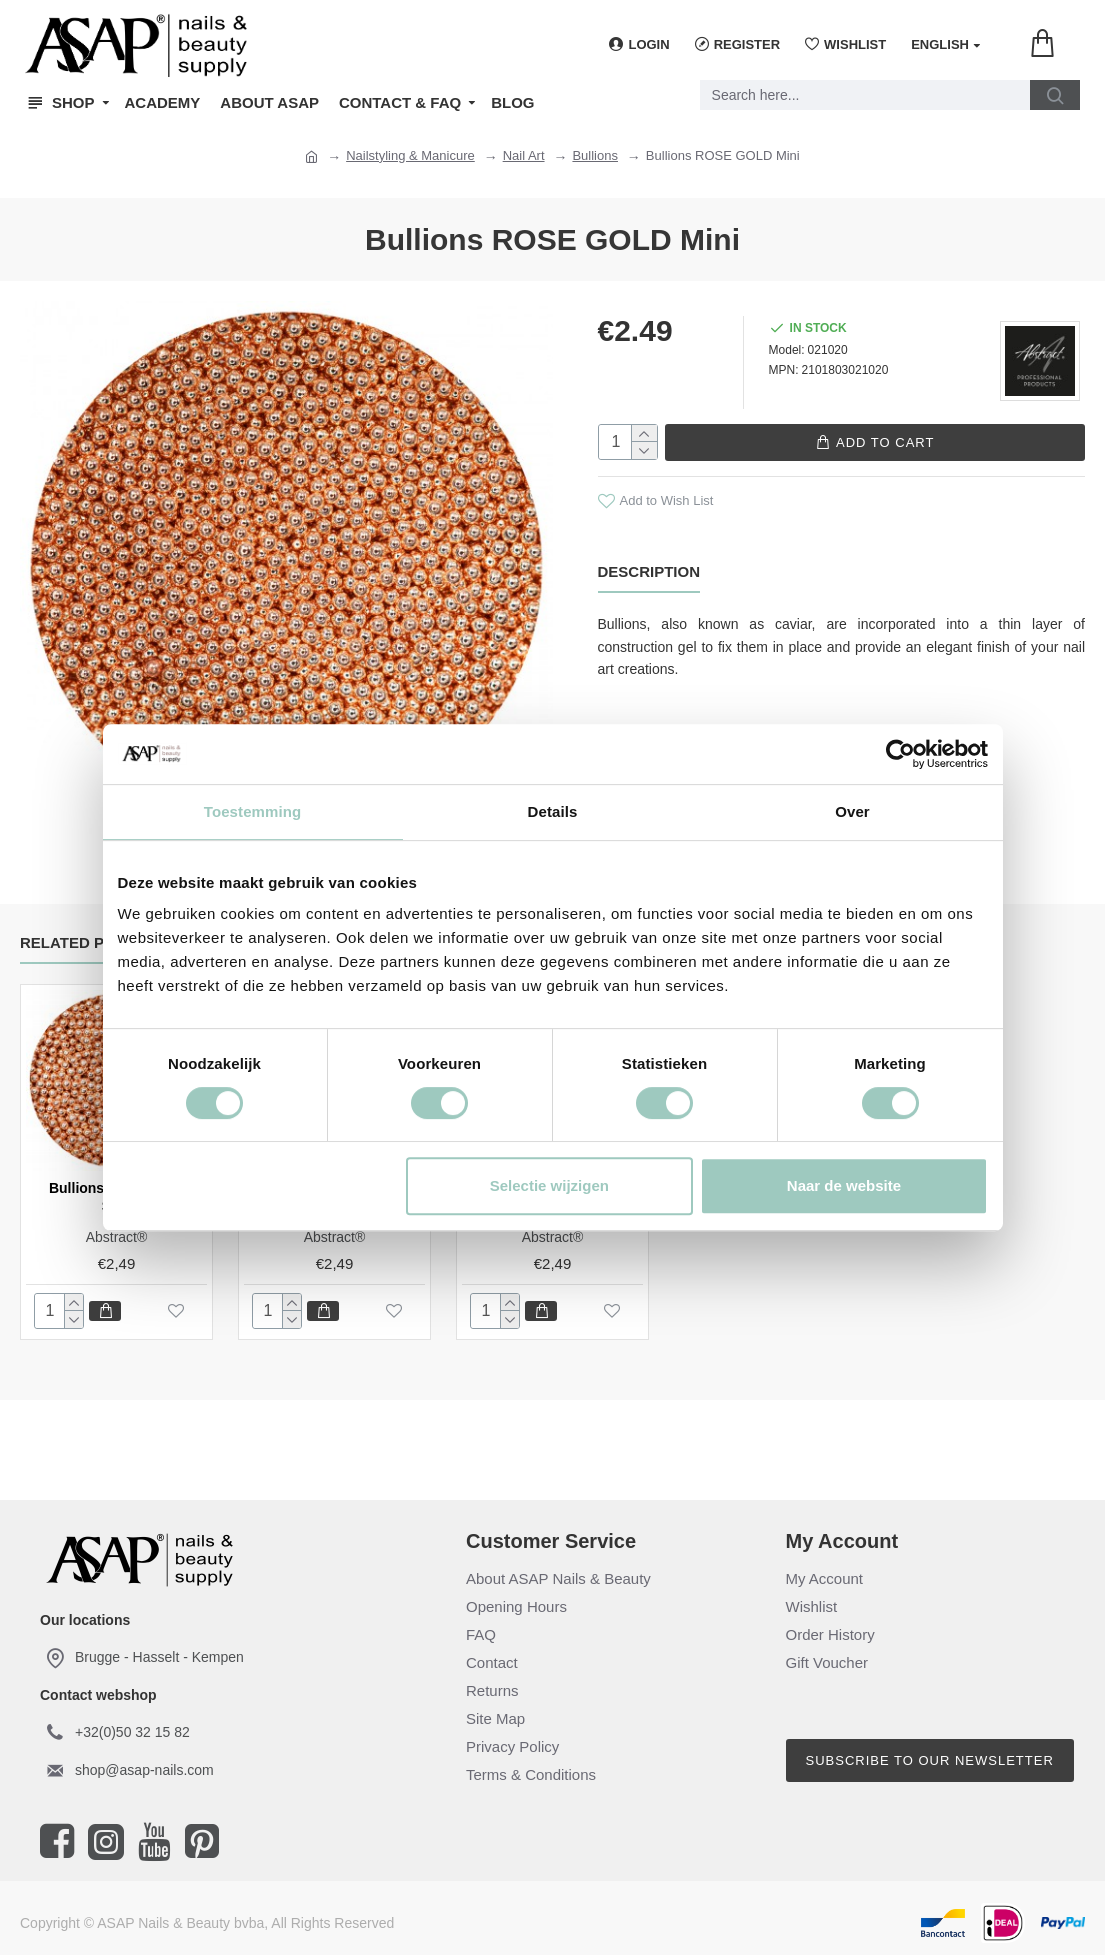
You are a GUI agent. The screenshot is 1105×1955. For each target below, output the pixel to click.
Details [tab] (553, 811)
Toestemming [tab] (253, 811)
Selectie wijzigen (549, 1185)
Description (649, 570)
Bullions (595, 155)
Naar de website (844, 1185)
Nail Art (524, 155)
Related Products (99, 942)
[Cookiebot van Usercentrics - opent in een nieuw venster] (900, 754)
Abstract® (117, 1237)
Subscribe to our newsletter (930, 1760)
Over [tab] (852, 811)
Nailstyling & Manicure (410, 155)
